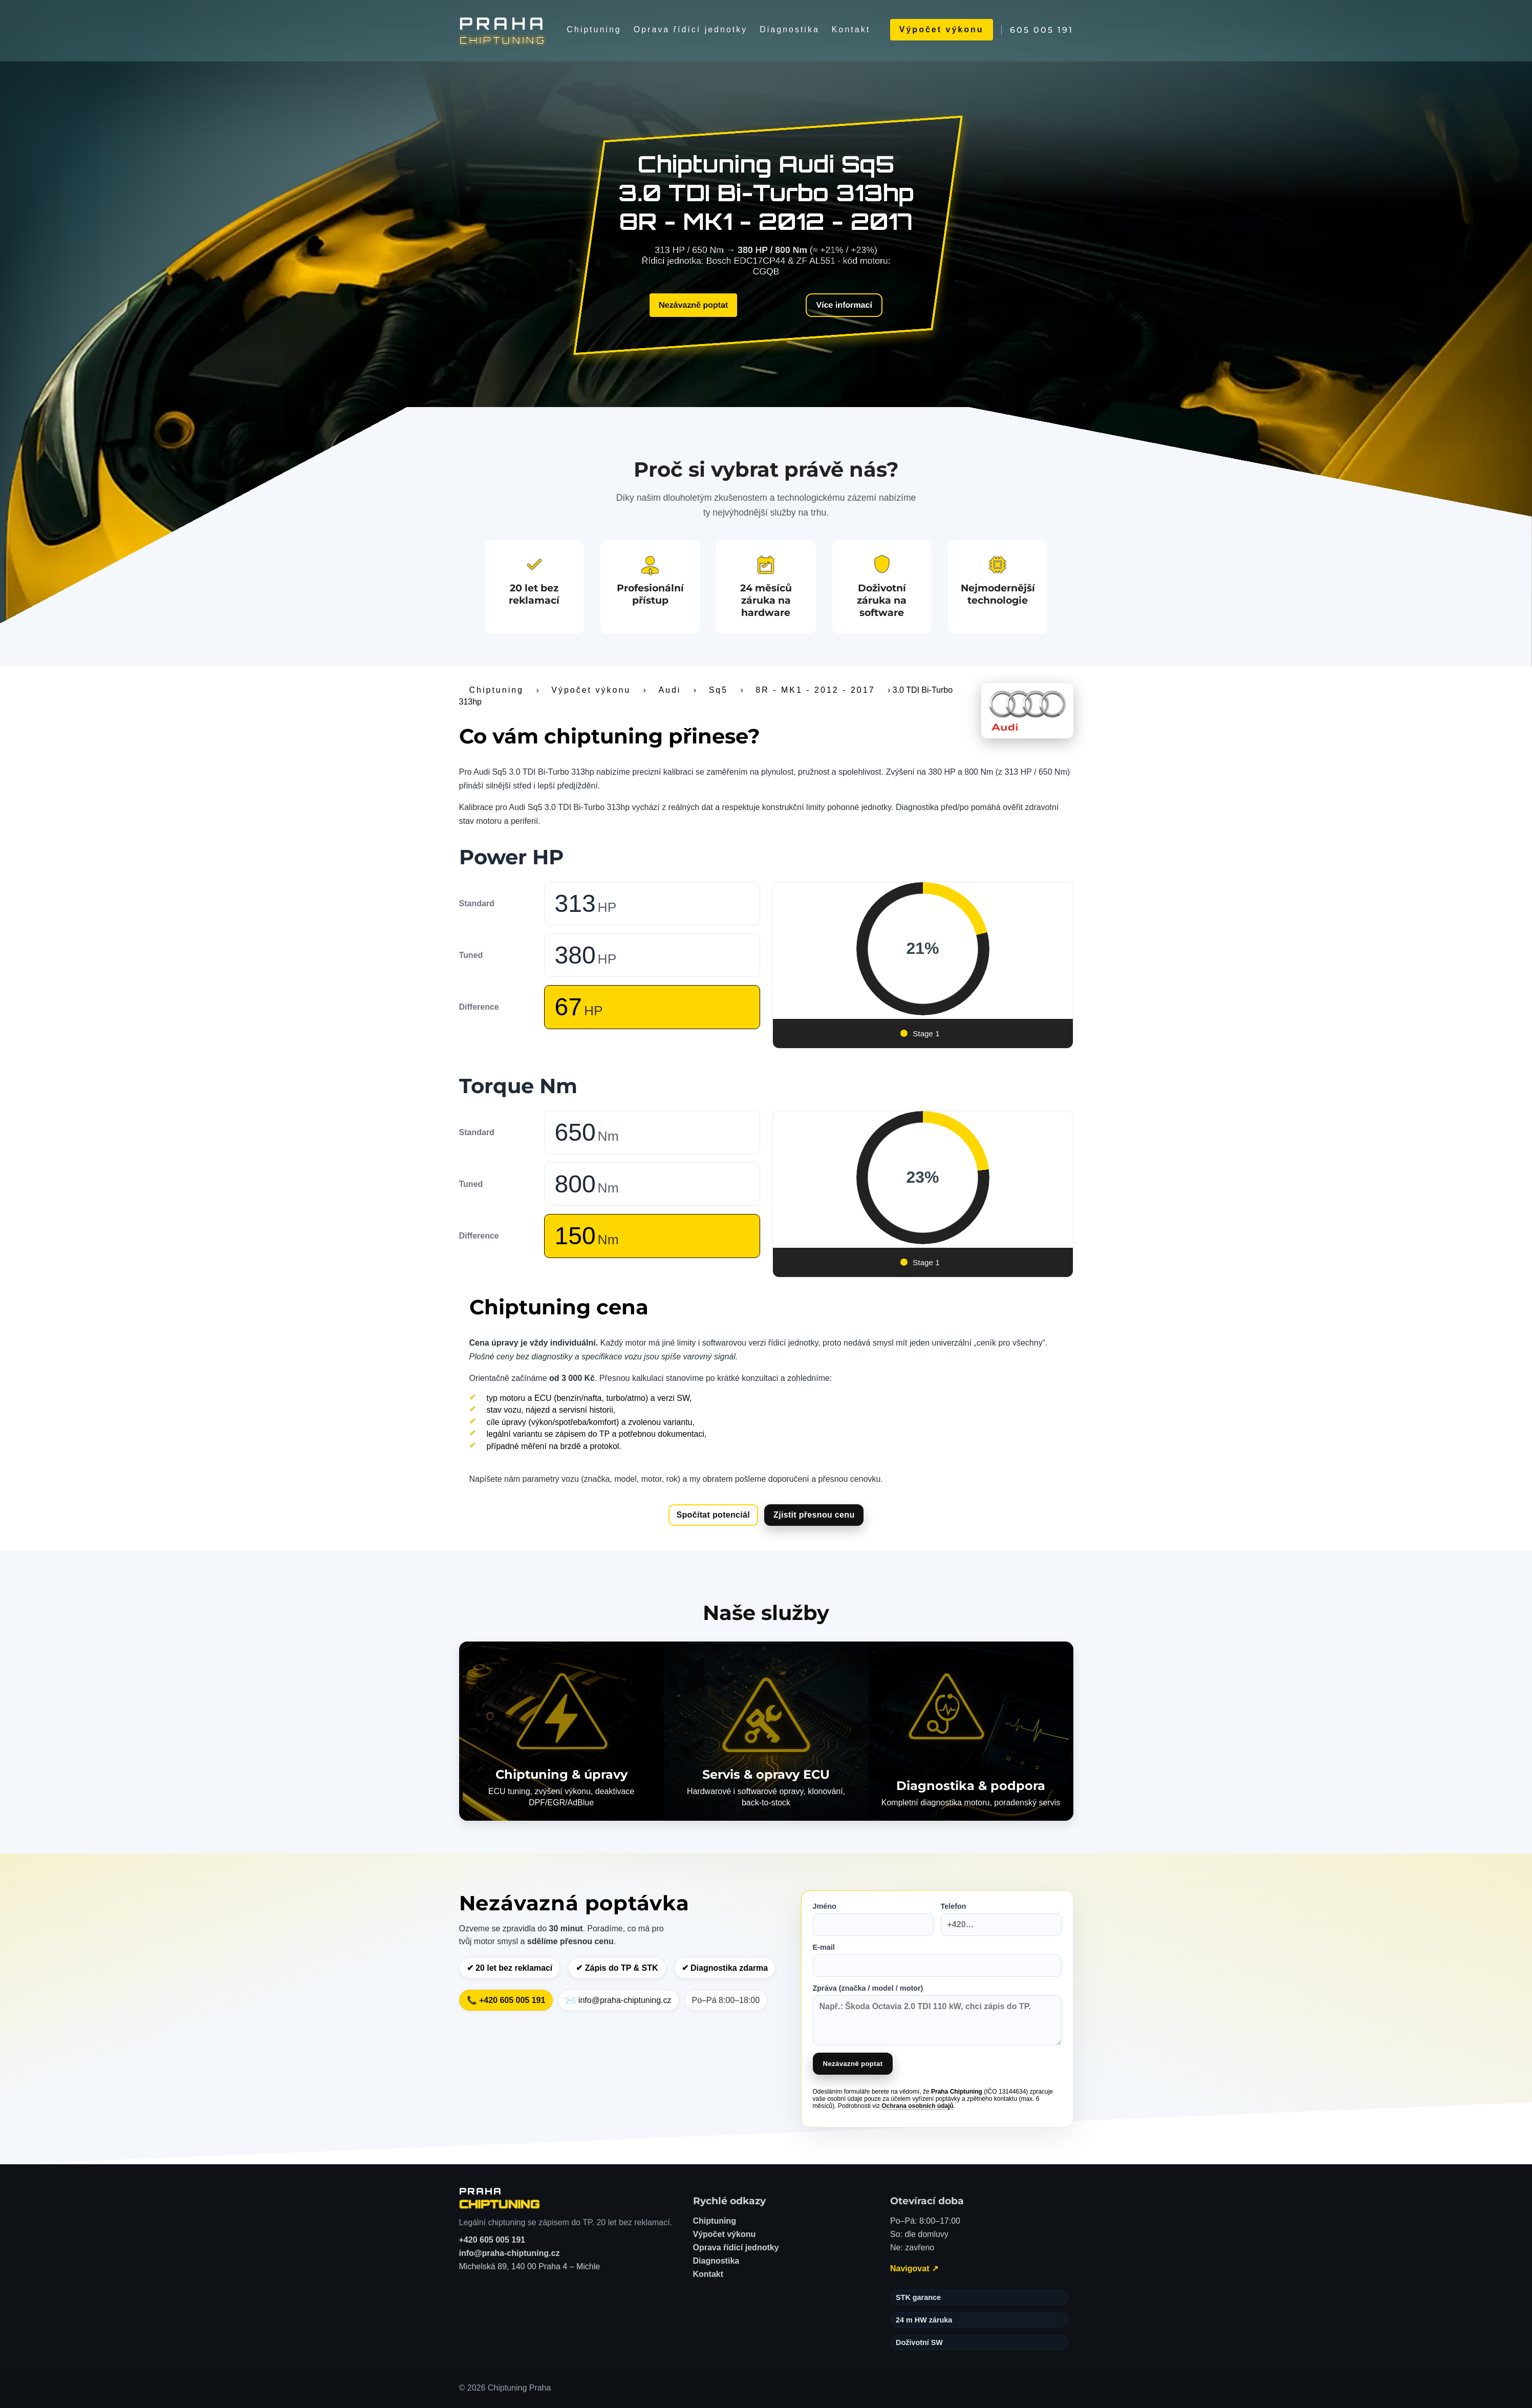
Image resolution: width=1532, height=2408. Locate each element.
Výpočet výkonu (941, 29)
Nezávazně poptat (693, 305)
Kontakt (851, 29)
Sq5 (718, 690)
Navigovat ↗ (914, 2268)
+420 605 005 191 (492, 2239)
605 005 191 (1041, 30)
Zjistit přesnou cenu (813, 1514)
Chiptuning (594, 29)
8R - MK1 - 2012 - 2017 (815, 690)
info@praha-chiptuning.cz (509, 2253)
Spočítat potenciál (713, 1514)
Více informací (844, 305)
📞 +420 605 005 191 (506, 2000)
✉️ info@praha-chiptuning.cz (618, 2000)
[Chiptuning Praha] (503, 30)
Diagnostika (789, 29)
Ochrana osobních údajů (917, 2105)
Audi (669, 690)
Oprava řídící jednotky (691, 29)
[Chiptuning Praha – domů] (499, 2198)
